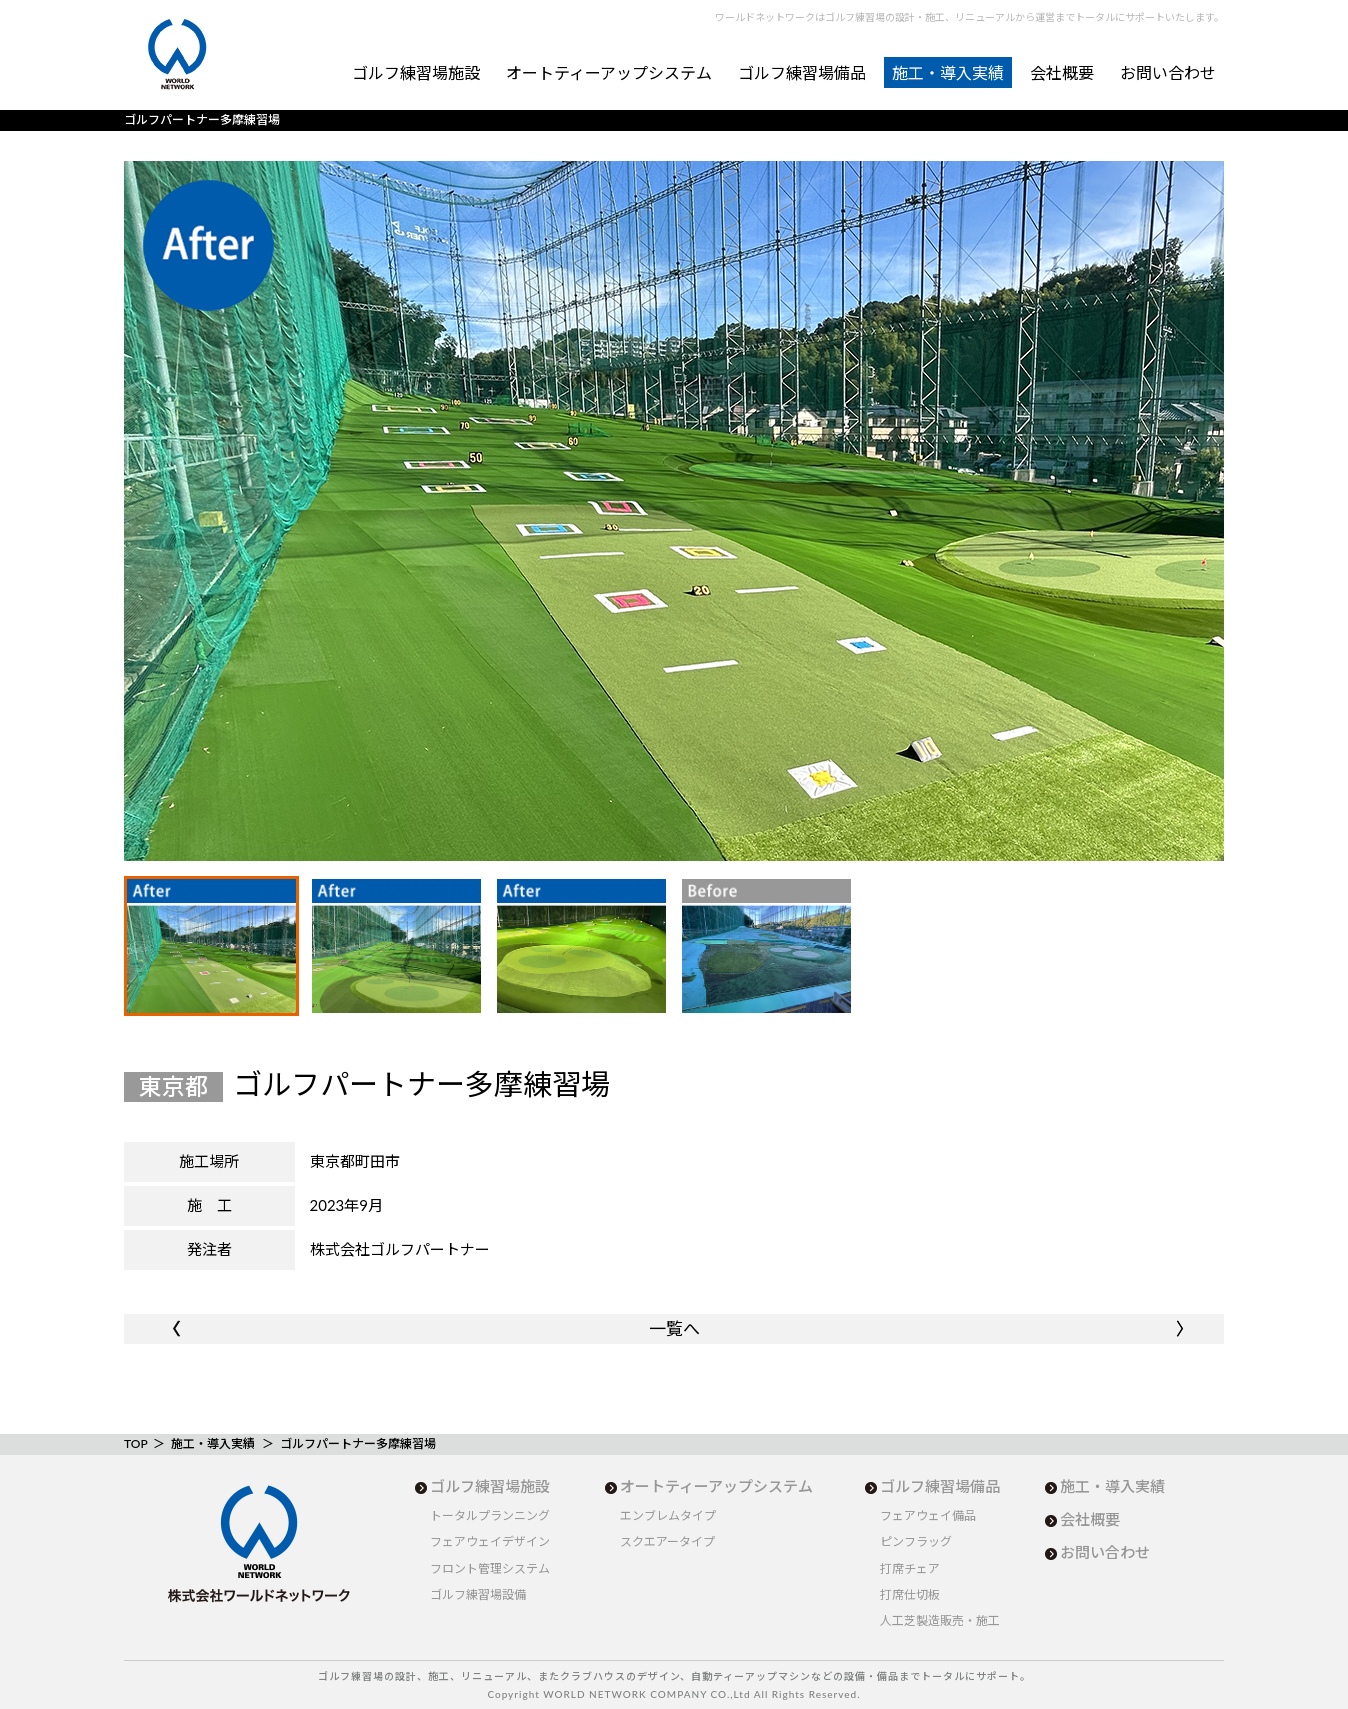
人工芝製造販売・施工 (940, 1620)
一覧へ (674, 1328)
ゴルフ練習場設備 (478, 1594)
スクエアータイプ (667, 1541)
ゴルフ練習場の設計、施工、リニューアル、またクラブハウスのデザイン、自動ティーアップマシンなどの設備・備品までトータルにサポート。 (674, 1676)
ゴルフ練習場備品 (802, 72)
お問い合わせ (1168, 72)
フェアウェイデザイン (490, 1541)
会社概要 (1062, 72)
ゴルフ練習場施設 (416, 72)
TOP (135, 1443)
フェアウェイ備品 (928, 1515)
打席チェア (910, 1568)
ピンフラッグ (916, 1541)
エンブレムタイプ (668, 1515)
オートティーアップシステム (609, 72)
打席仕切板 (910, 1594)
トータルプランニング (490, 1515)
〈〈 (168, 1328)
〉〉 (1180, 1328)
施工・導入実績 (948, 72)
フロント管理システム (490, 1568)
